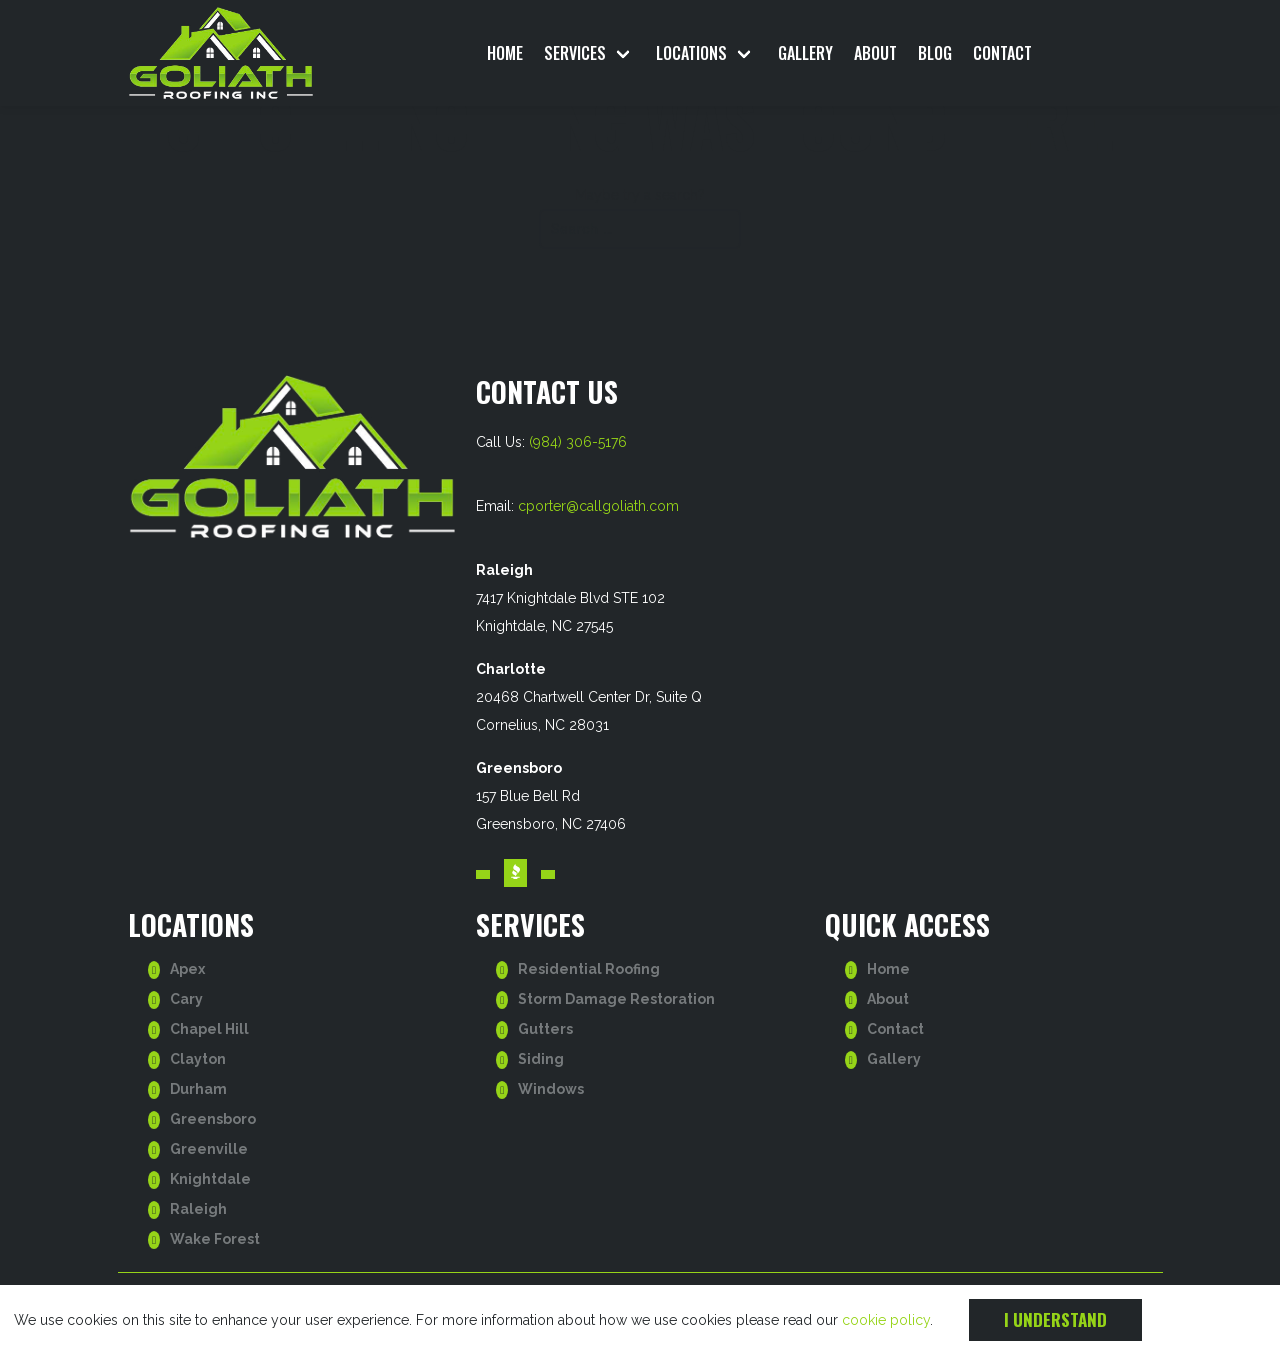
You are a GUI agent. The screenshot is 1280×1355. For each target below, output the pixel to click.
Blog (935, 53)
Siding (541, 1059)
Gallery (805, 53)
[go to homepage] (248, 53)
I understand (1055, 1319)
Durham (198, 1089)
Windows (551, 1089)
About (875, 53)
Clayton (198, 1059)
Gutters (545, 1029)
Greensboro (213, 1119)
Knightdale (210, 1179)
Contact (1002, 53)
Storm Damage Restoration (616, 999)
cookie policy (886, 1320)
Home (505, 53)
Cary (186, 999)
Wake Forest (215, 1239)
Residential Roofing (589, 969)
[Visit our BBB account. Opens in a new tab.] (515, 873)
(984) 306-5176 (578, 442)
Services (575, 53)
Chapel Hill (209, 1029)
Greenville (209, 1149)
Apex (187, 969)
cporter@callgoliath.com (598, 506)
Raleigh (198, 1209)
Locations (691, 53)
